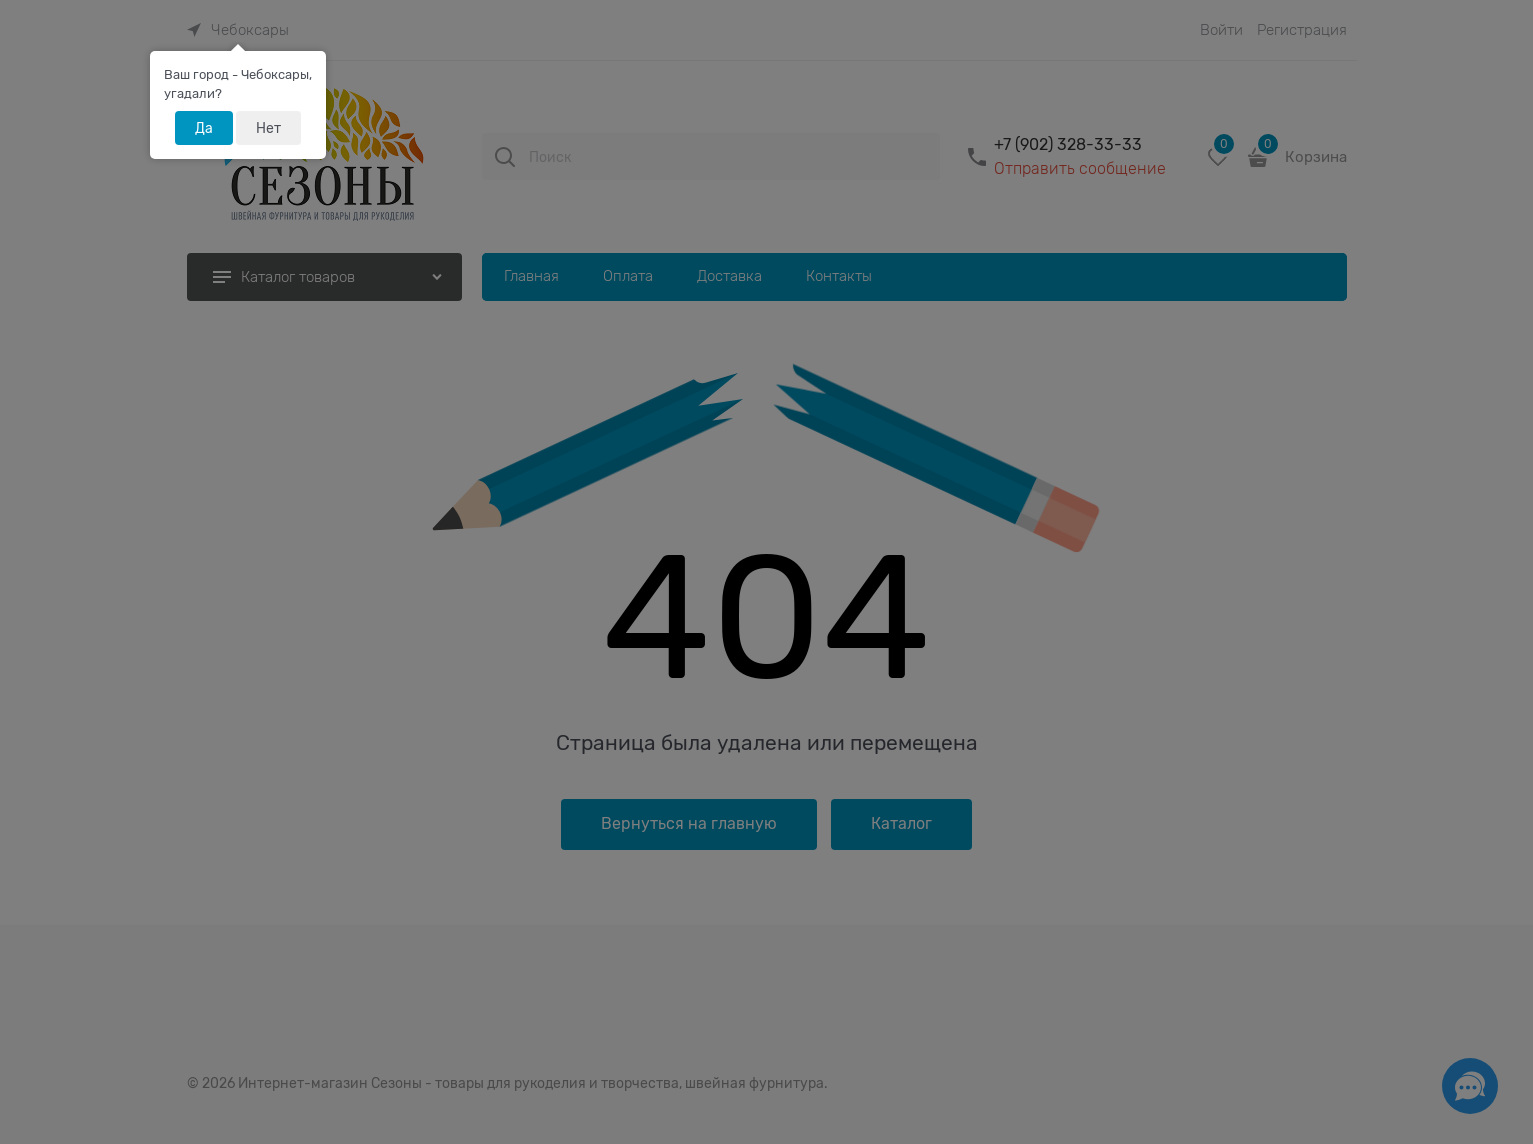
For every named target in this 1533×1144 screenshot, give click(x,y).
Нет (268, 128)
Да (204, 128)
